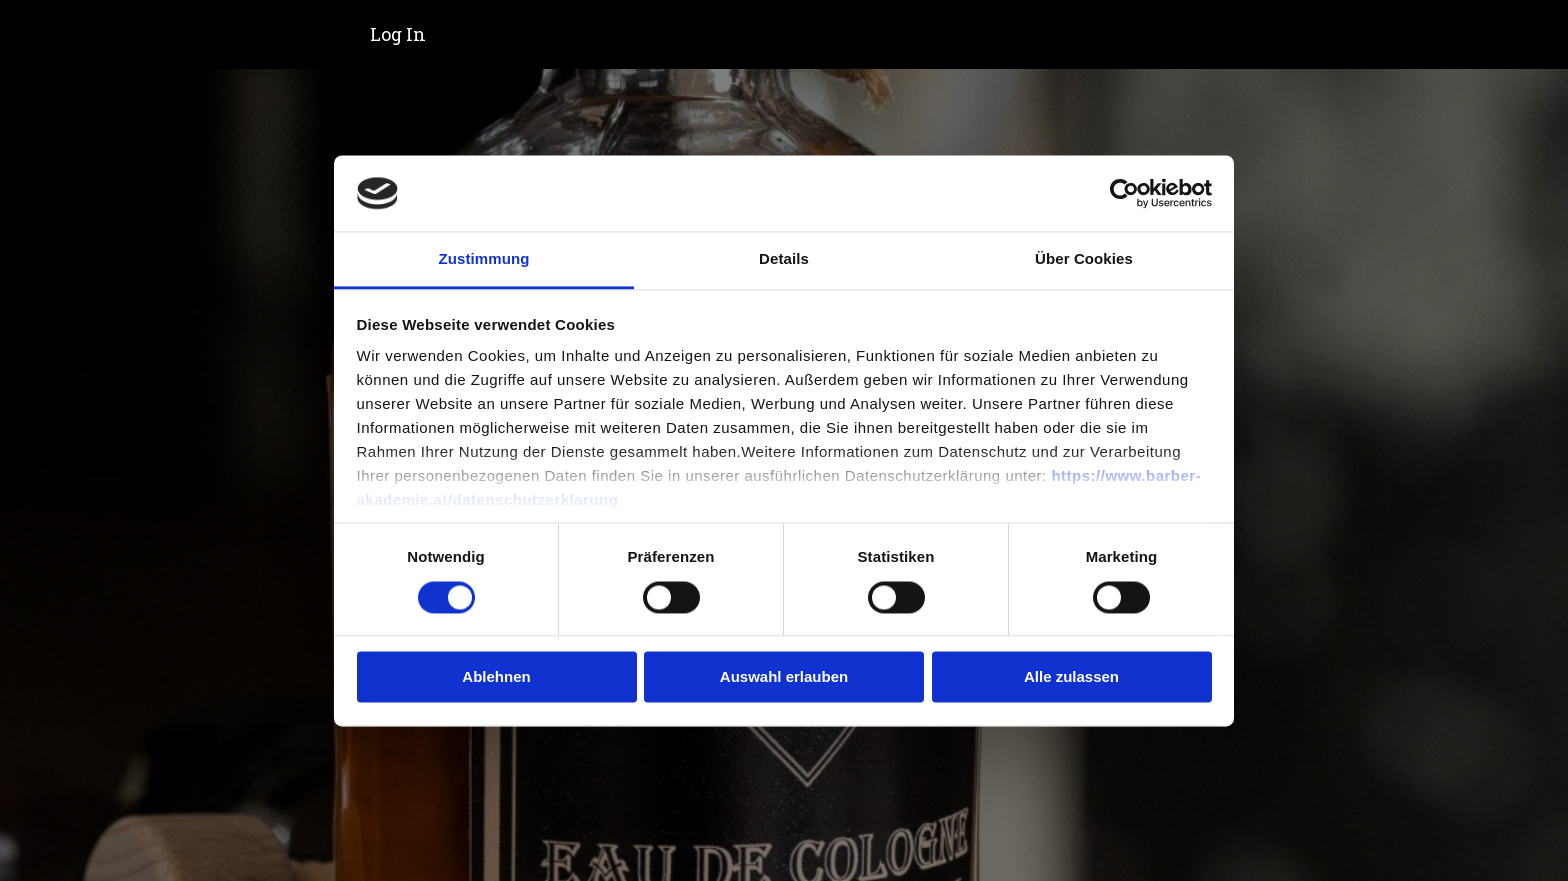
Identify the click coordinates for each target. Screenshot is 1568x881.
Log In (398, 34)
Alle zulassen (1071, 677)
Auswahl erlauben (784, 677)
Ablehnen (496, 677)
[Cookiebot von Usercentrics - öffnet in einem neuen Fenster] (1124, 193)
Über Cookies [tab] (1084, 259)
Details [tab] (784, 259)
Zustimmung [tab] (484, 259)
